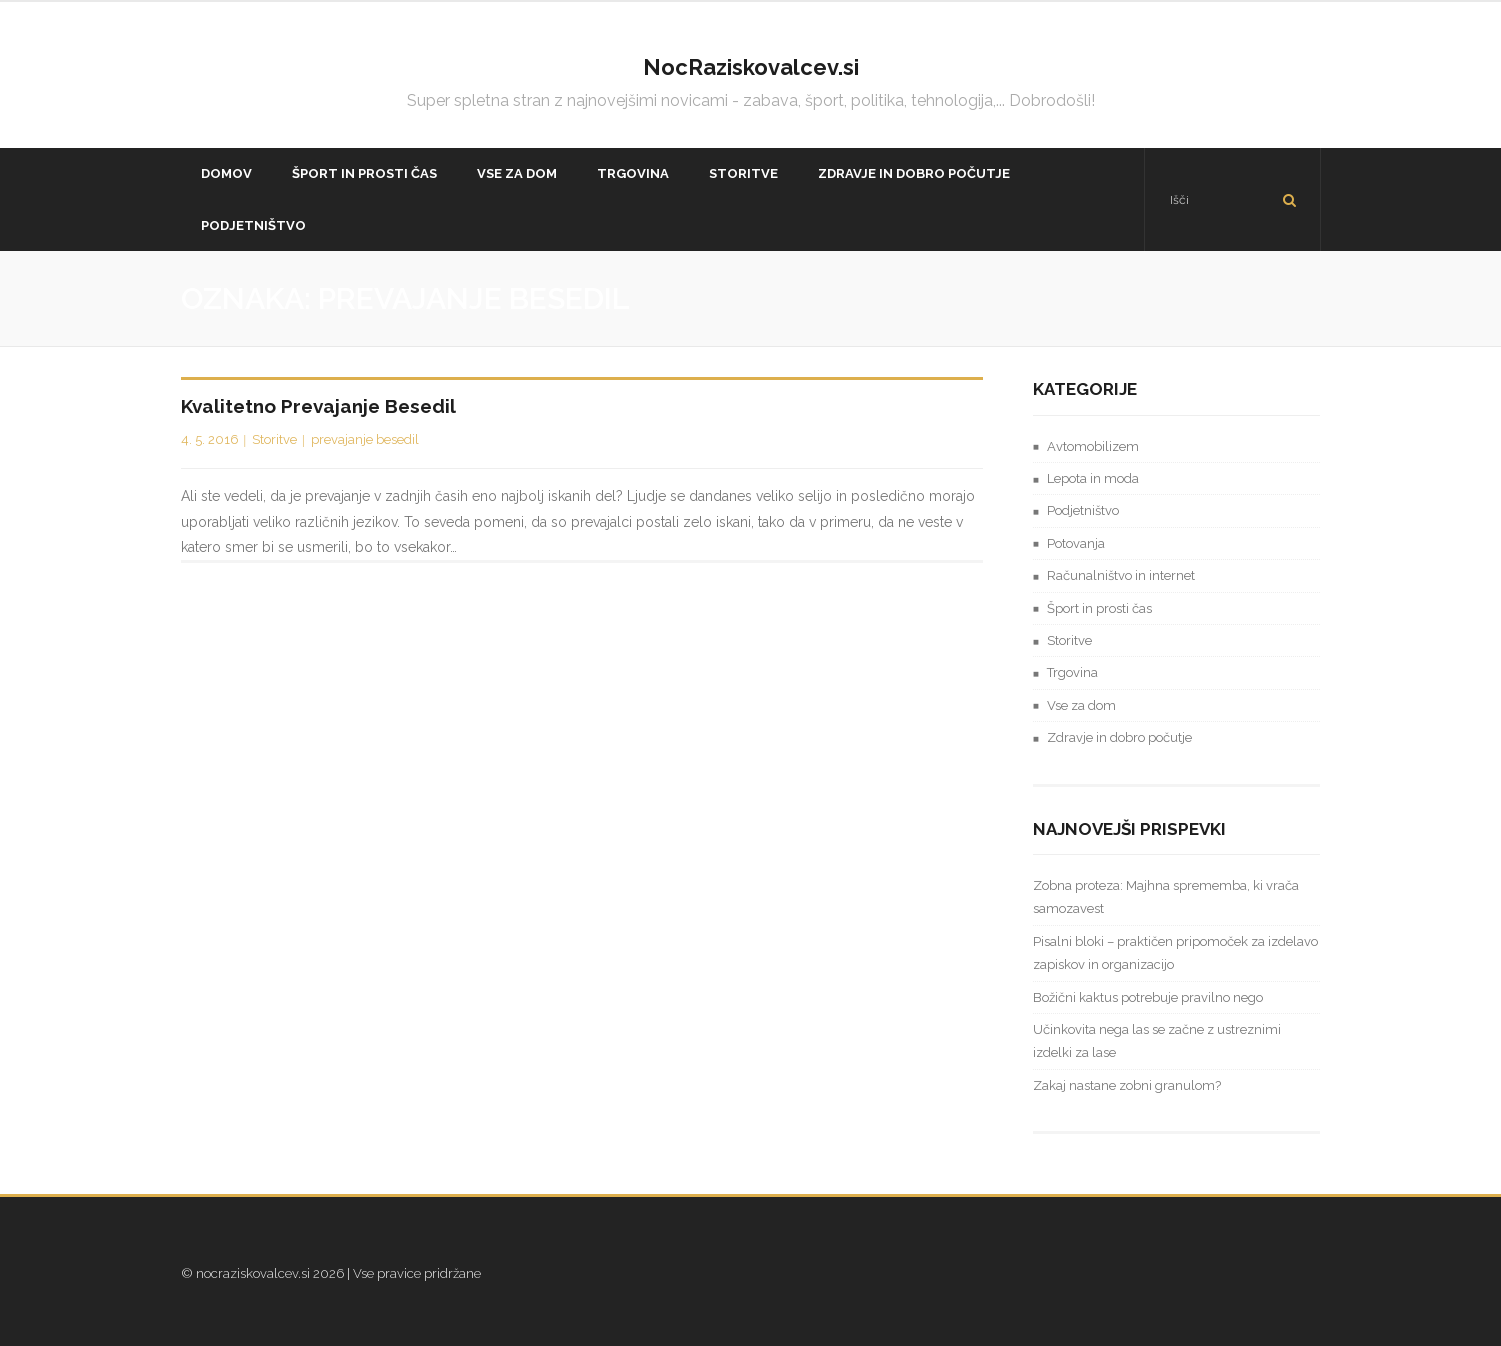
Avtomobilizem (1093, 446)
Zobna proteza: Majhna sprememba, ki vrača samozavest (1166, 897)
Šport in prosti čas (1099, 608)
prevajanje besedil (365, 439)
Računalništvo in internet (1121, 575)
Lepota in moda (1093, 478)
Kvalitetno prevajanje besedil (318, 406)
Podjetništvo (1083, 510)
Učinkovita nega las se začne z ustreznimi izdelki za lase (1157, 1041)
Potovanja (1076, 543)
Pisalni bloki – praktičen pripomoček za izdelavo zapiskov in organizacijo (1175, 953)
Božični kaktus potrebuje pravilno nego (1148, 997)
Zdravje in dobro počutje (1119, 737)
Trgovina (1072, 672)
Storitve (274, 439)
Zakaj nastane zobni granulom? (1127, 1085)
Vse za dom (1081, 705)
